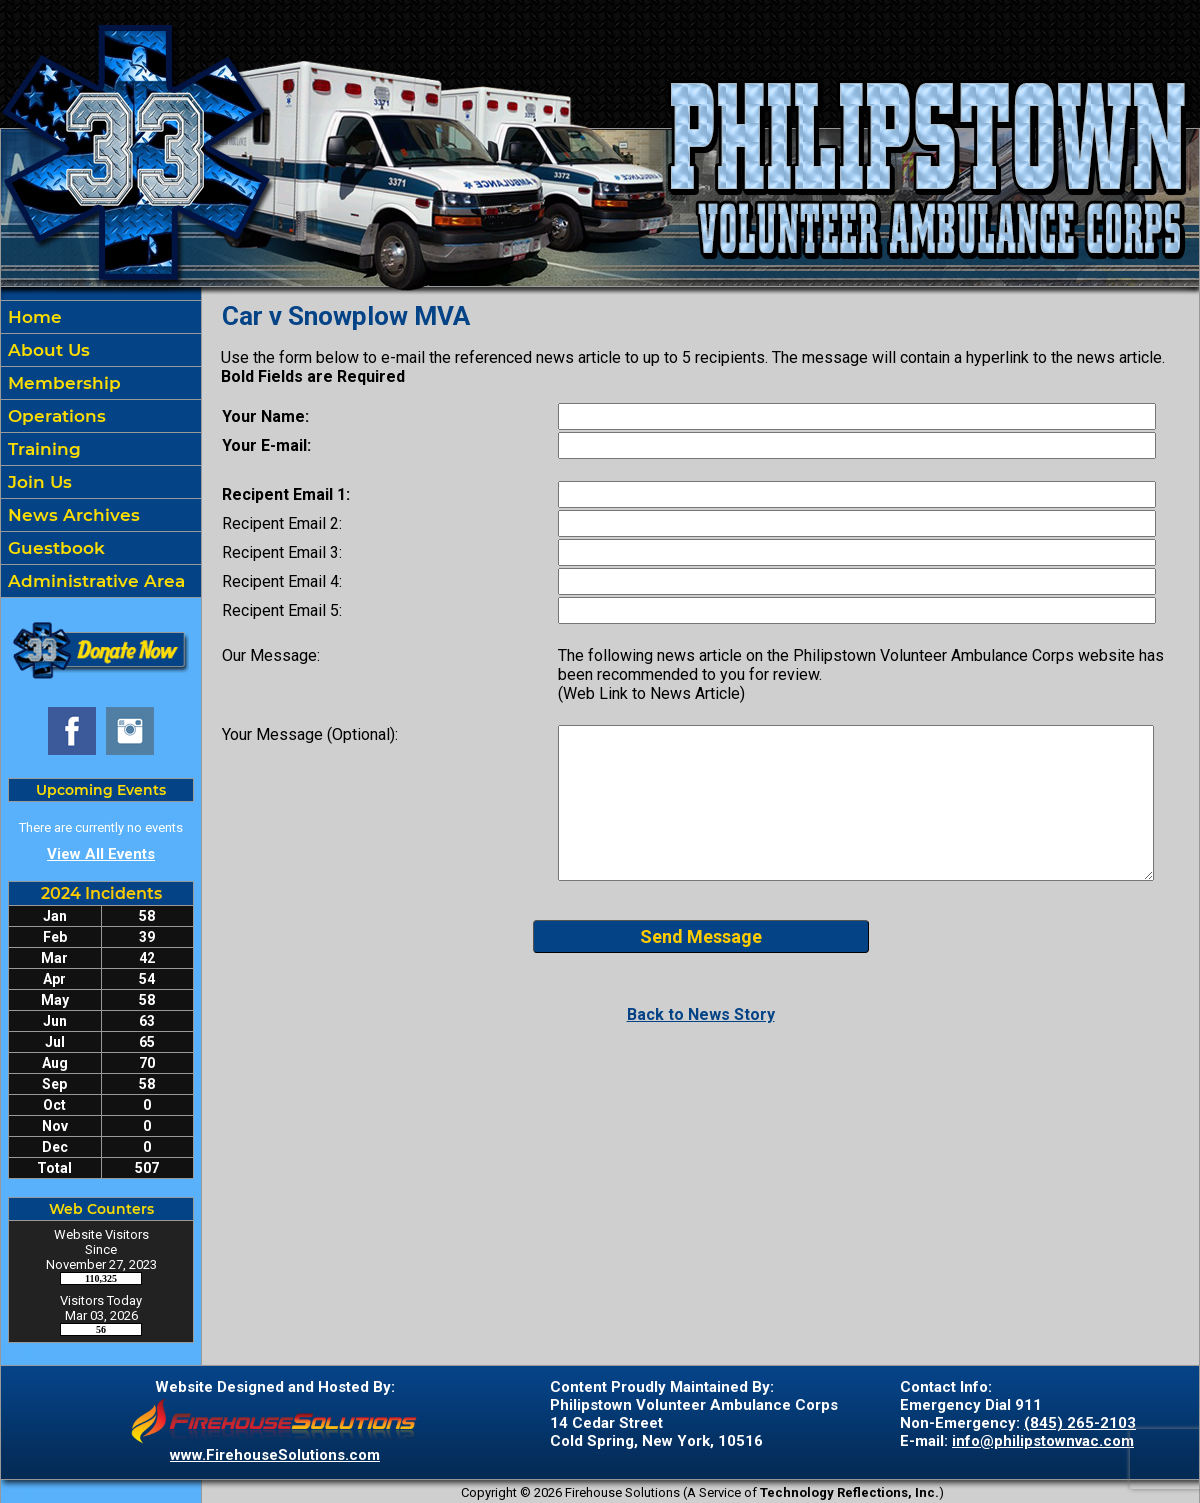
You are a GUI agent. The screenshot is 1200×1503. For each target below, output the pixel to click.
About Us (46, 350)
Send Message (701, 936)
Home (32, 317)
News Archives (71, 515)
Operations (54, 416)
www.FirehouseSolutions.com (275, 1455)
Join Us (37, 482)
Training (42, 449)
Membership (62, 383)
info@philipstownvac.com (1043, 1441)
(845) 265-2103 (1080, 1423)
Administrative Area (94, 581)
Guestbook (54, 548)
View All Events (101, 854)
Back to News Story (701, 1014)
